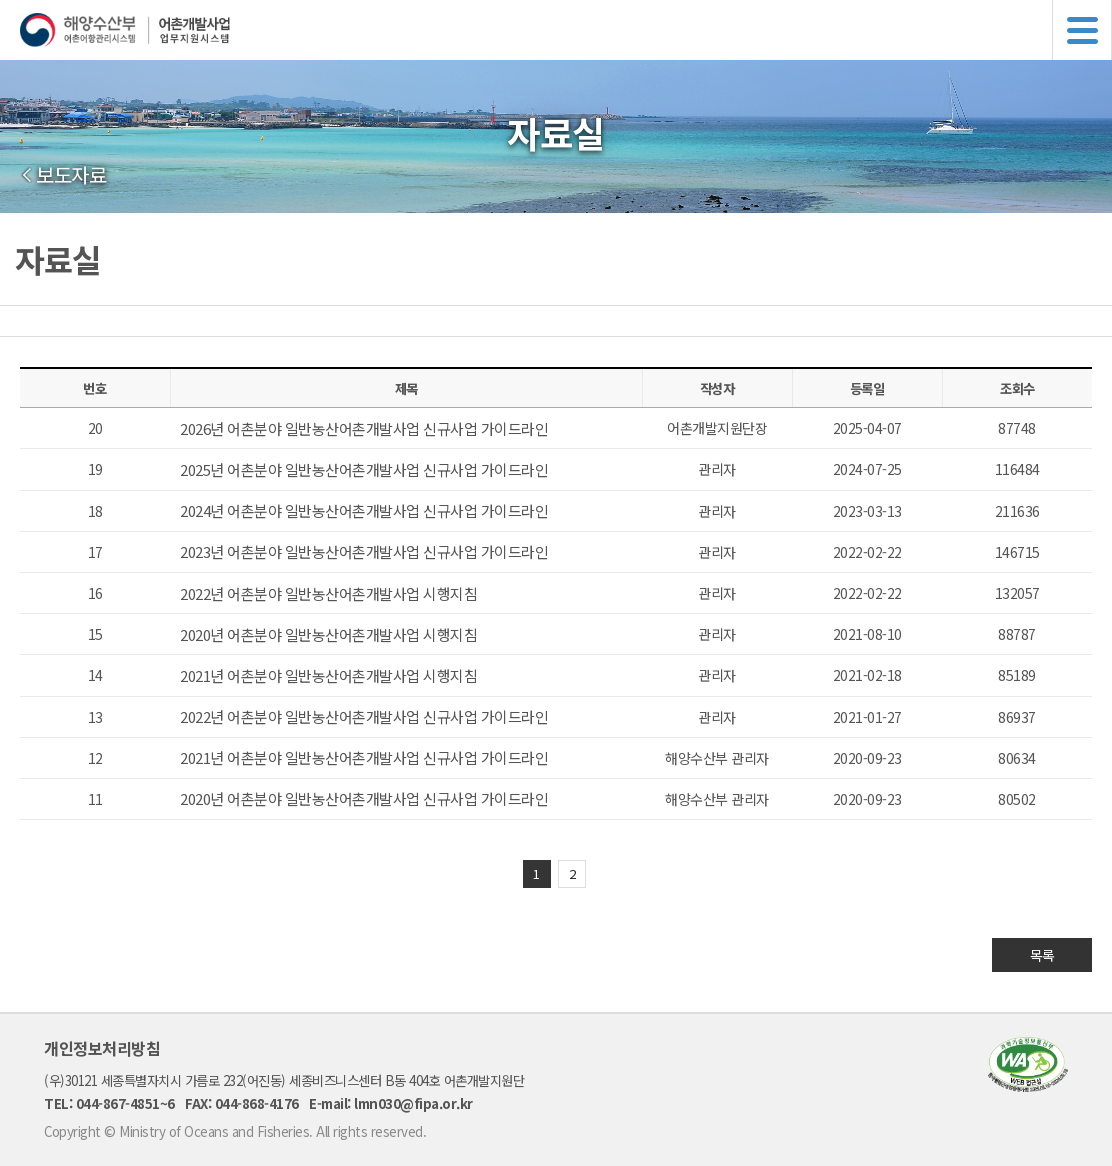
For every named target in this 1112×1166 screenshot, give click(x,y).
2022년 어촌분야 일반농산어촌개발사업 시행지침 (328, 593)
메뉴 (1082, 30)
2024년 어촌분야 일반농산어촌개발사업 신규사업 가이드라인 (364, 510)
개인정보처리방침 (102, 1048)
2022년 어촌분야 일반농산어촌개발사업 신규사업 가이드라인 (364, 716)
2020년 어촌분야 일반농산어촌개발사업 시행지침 (328, 634)
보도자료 (71, 175)
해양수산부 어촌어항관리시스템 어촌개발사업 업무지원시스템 (566, 30)
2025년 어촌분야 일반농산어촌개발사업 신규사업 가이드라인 (364, 469)
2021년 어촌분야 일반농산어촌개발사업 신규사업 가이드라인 (364, 757)
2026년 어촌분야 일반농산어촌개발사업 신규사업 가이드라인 (364, 428)
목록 (1042, 955)
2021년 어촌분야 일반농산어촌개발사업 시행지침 (328, 675)
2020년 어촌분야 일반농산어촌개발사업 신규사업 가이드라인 (364, 798)
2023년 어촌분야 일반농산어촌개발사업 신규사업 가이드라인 (364, 551)
